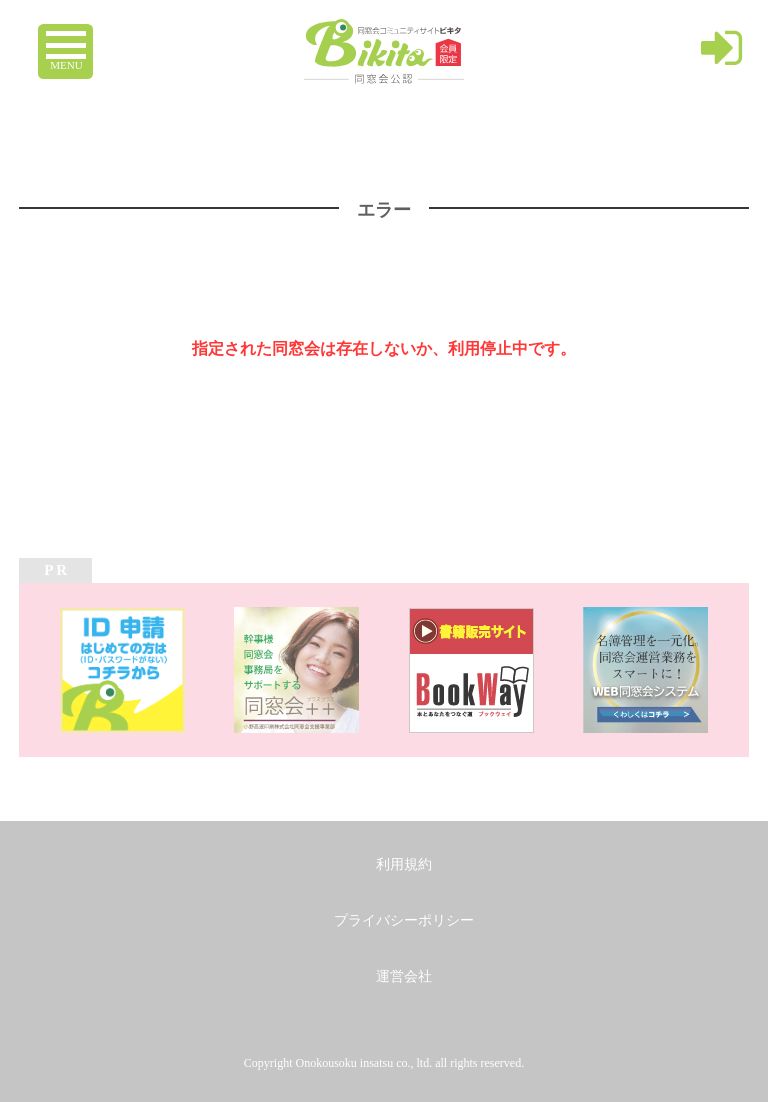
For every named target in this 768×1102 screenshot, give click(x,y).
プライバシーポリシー (404, 920)
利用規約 (404, 864)
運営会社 (404, 976)
